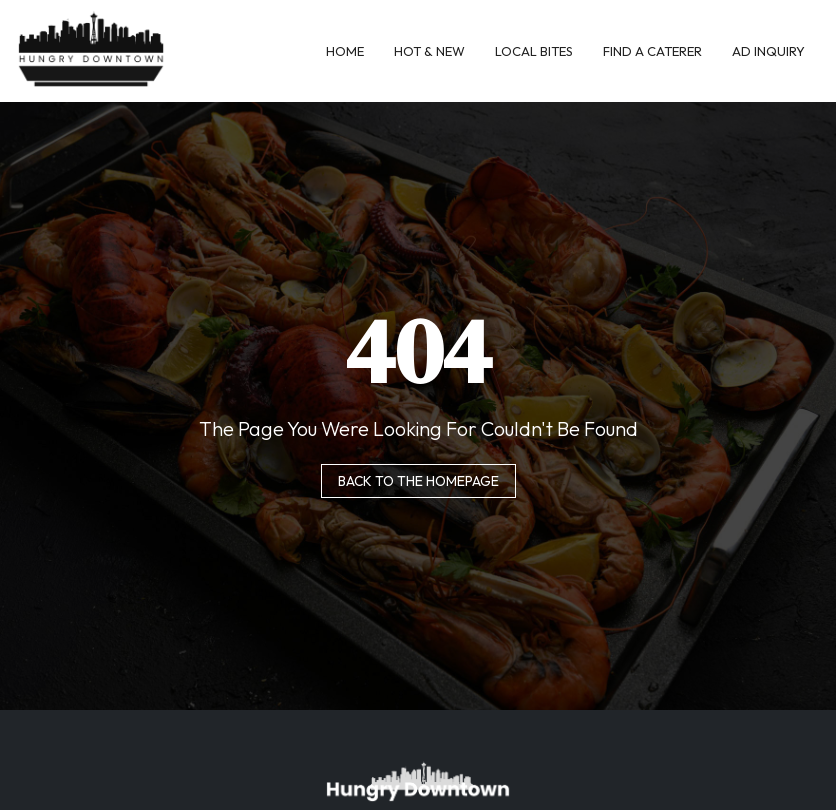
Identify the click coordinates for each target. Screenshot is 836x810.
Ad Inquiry (768, 51)
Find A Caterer (652, 51)
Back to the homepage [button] (418, 481)
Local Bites (534, 51)
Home (345, 51)
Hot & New (429, 51)
